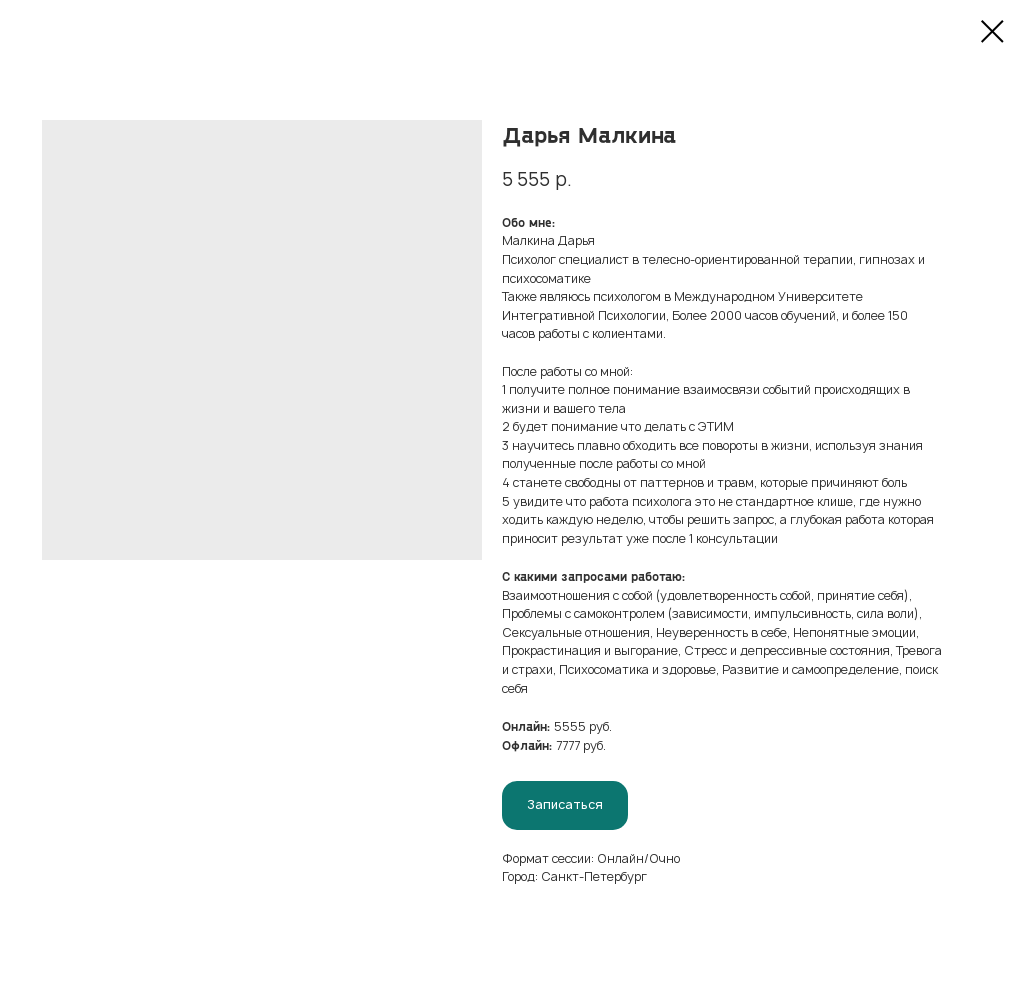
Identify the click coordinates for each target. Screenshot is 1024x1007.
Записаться (565, 804)
